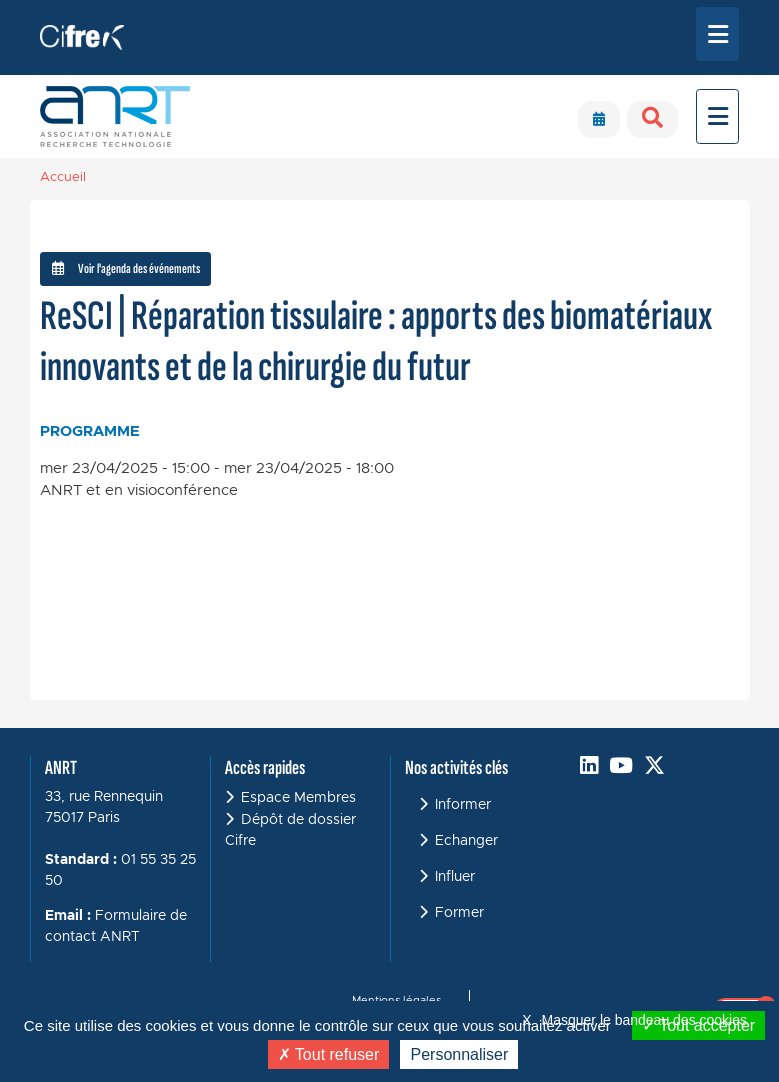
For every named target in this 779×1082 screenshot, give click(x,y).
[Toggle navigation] (717, 34)
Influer (455, 877)
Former (459, 913)
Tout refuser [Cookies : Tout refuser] (329, 1054)
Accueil (63, 177)
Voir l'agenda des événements (126, 268)
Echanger (466, 841)
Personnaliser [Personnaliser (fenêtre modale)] (459, 1054)
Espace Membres (298, 798)
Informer (463, 805)
